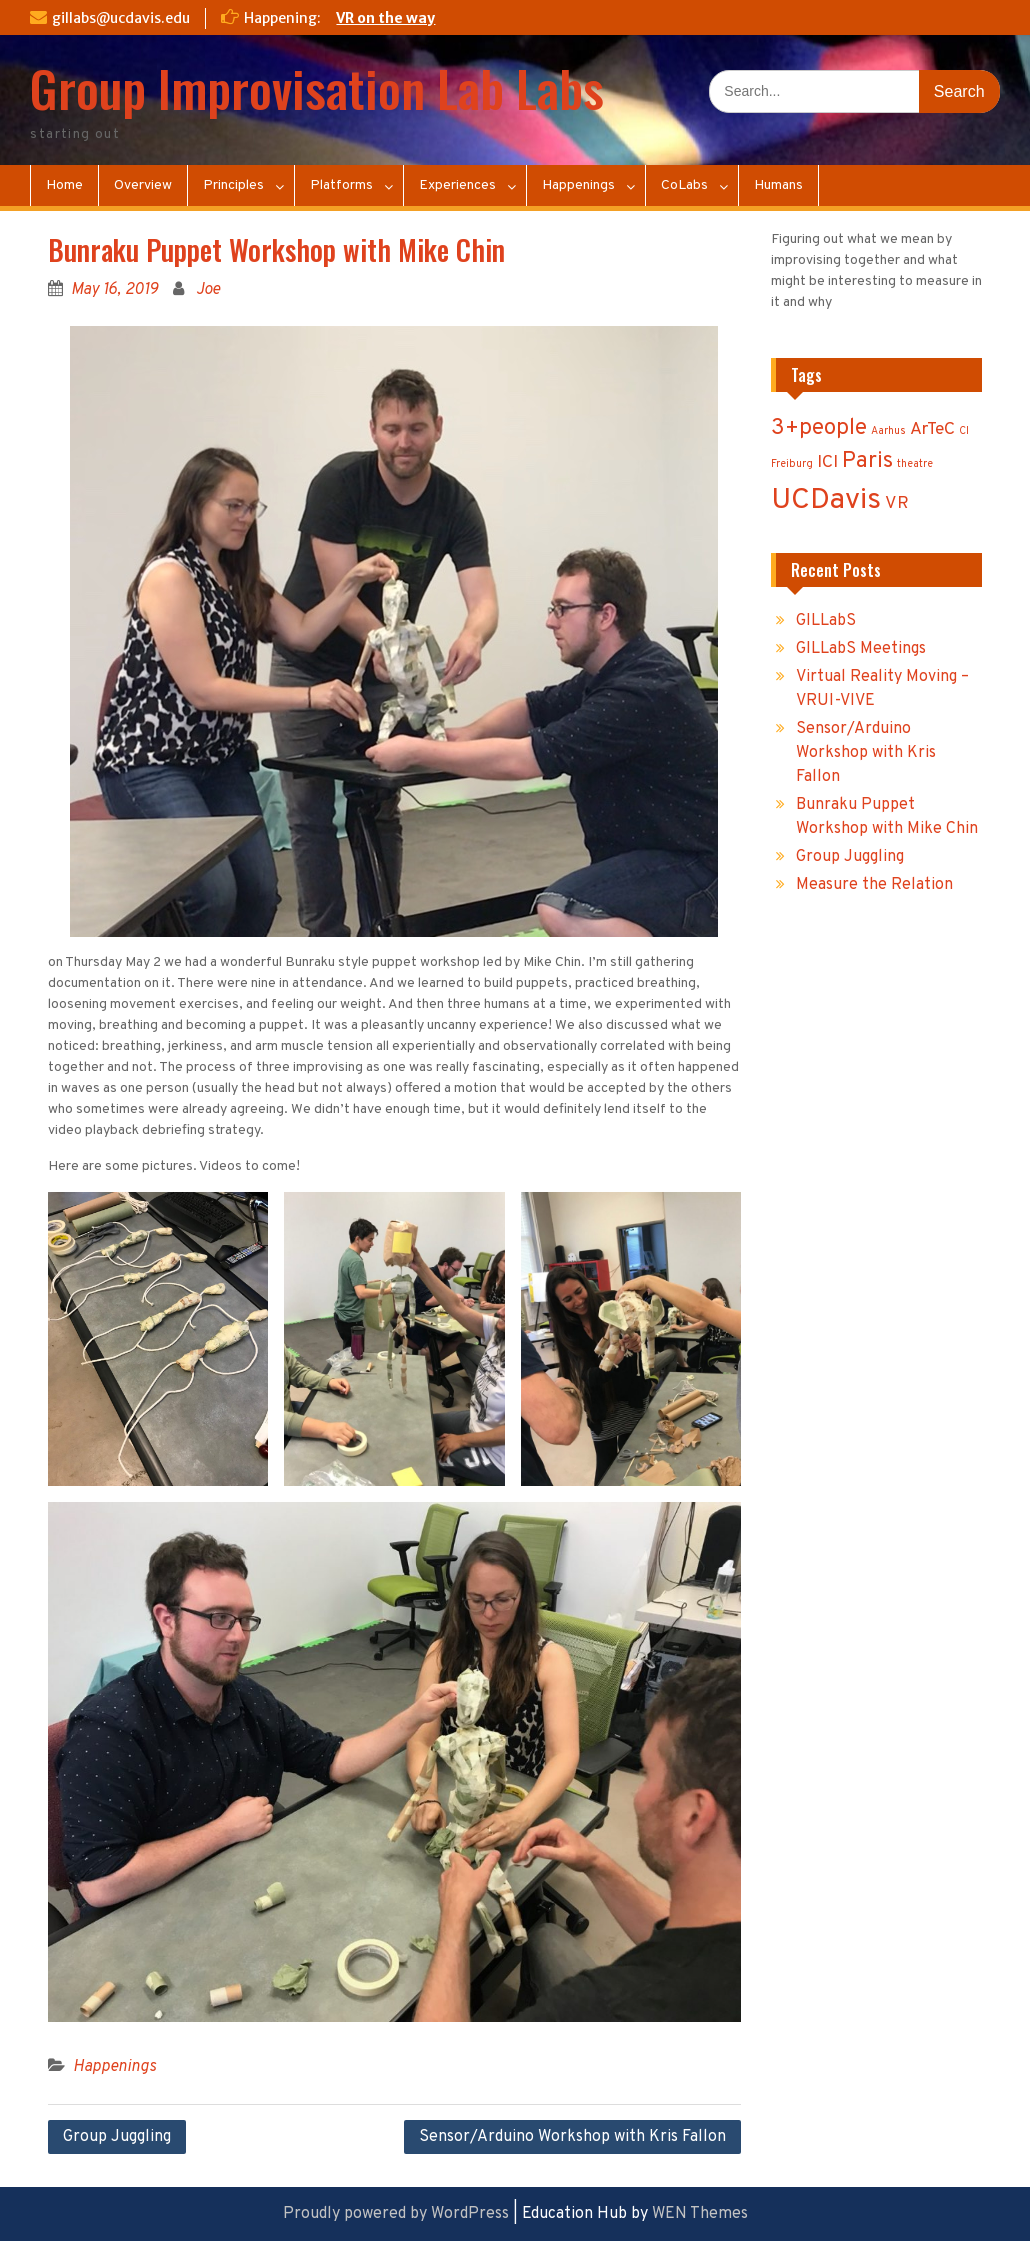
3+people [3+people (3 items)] (819, 428)
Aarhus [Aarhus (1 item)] (888, 431)
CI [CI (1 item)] (964, 431)
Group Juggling (117, 2137)
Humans (778, 185)
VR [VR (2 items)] (897, 503)
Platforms (341, 185)
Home (64, 185)
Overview (143, 185)
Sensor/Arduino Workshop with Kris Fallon (572, 2137)
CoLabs (684, 185)
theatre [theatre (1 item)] (915, 464)
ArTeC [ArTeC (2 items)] (932, 429)
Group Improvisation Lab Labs (317, 87)
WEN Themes (700, 2214)
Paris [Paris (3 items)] (867, 461)
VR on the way (385, 18)
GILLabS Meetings (861, 649)
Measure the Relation (874, 885)
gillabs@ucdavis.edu (121, 18)
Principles (233, 185)
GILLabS (826, 621)
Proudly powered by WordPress (396, 2214)
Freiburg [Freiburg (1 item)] (792, 464)
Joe (208, 290)
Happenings (578, 185)
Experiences (457, 185)
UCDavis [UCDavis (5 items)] (826, 500)
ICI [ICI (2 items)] (827, 462)
